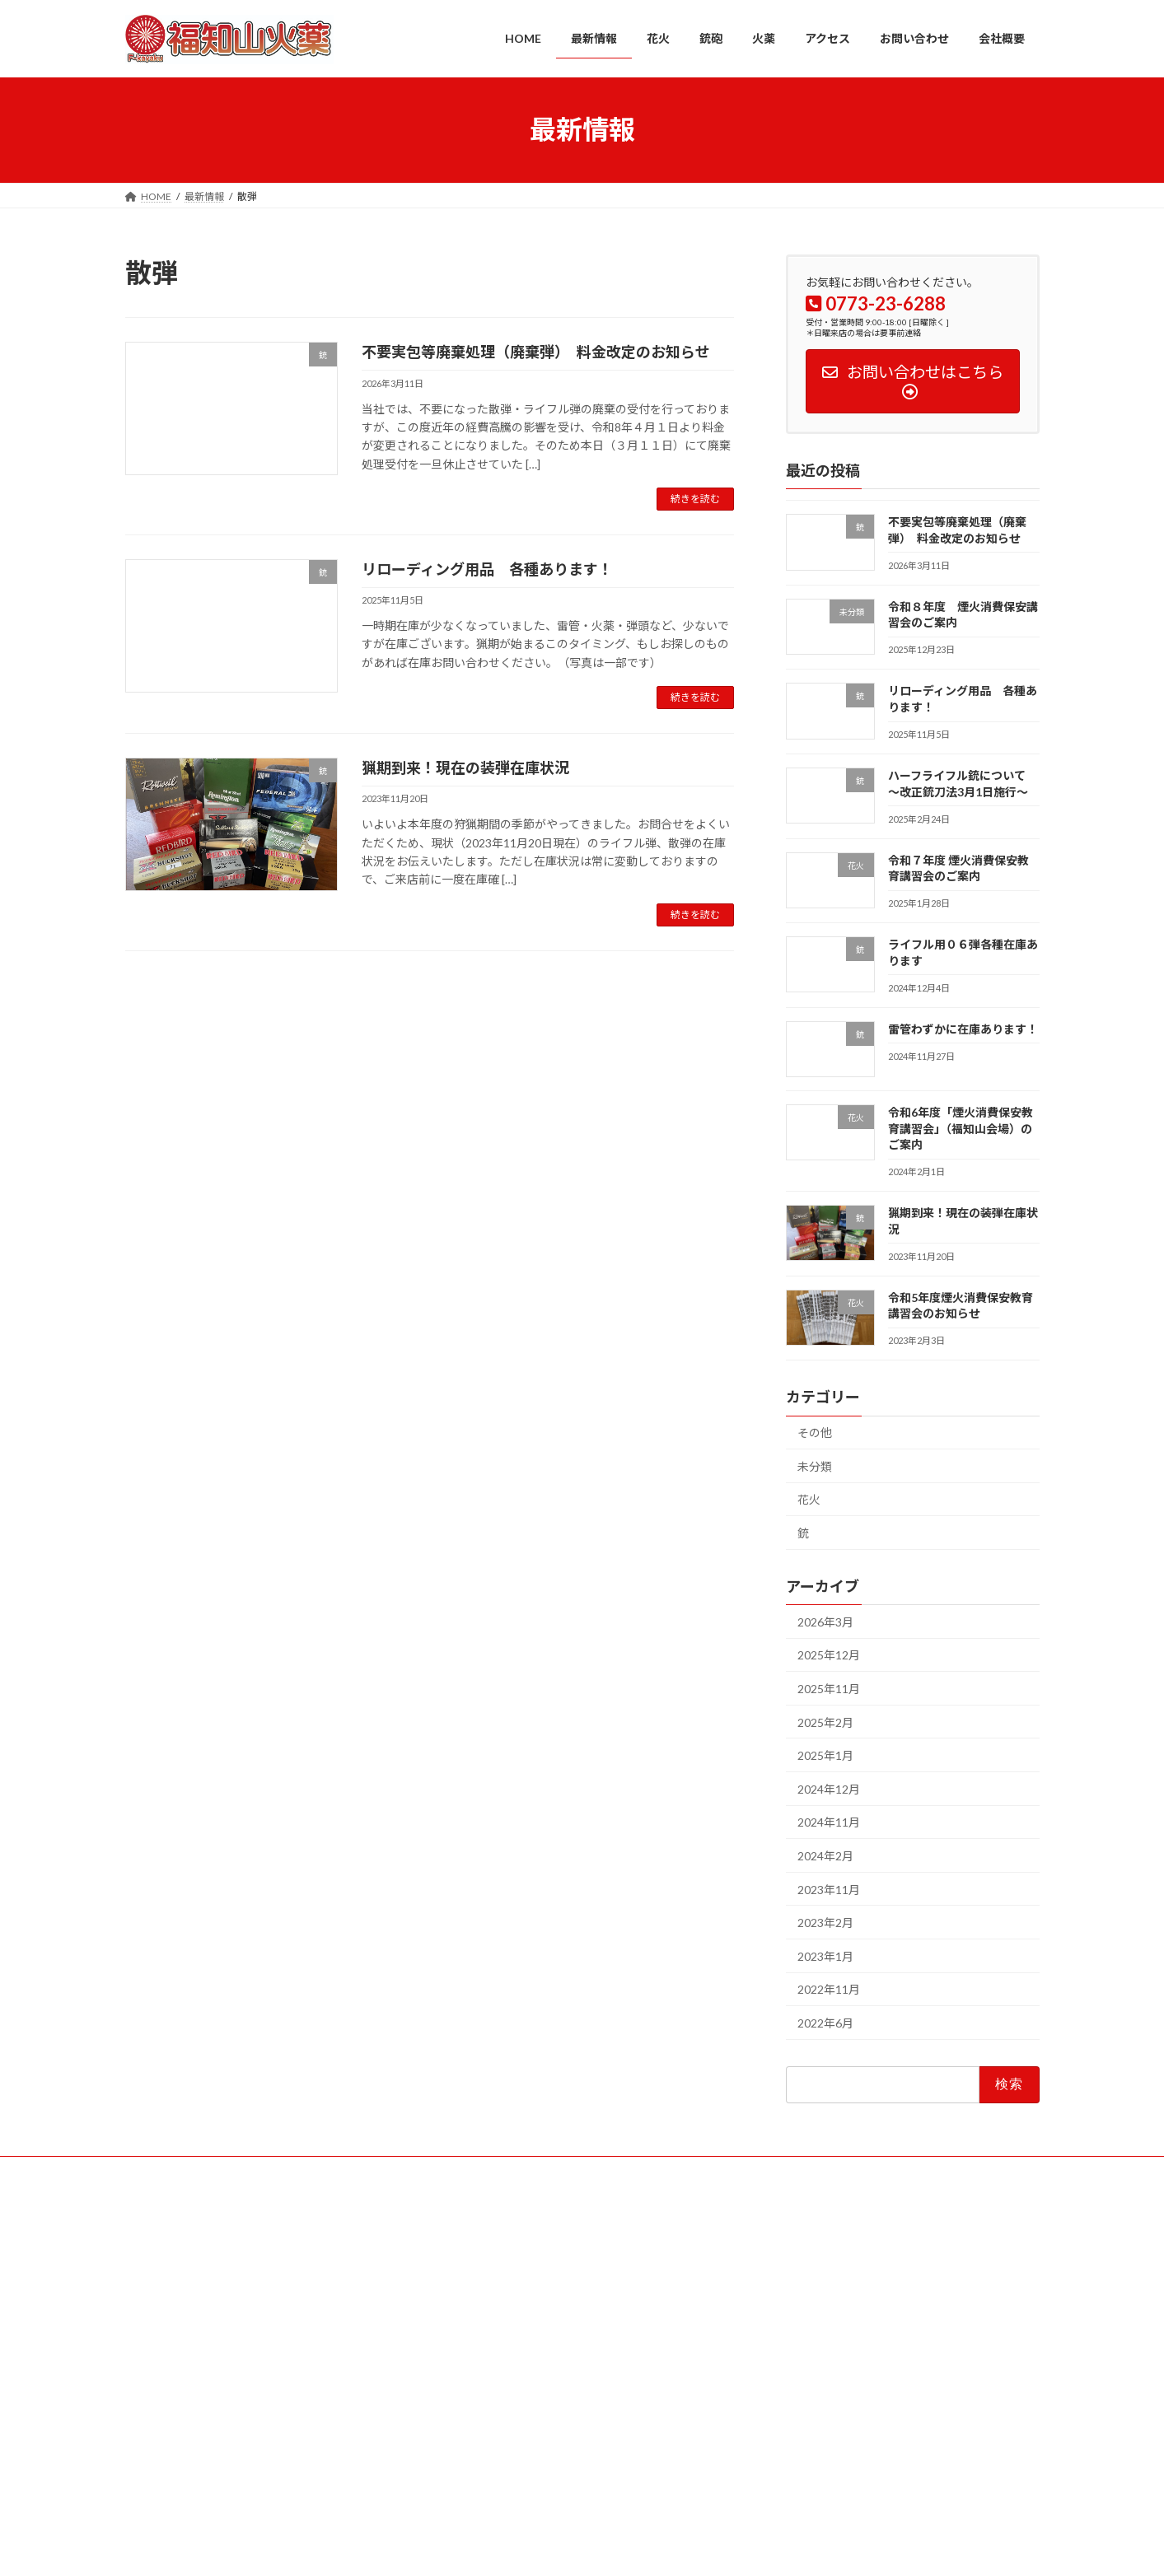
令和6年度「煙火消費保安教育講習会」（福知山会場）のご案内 (959, 1128)
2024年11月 (828, 1822)
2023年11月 (828, 1889)
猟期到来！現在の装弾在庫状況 (465, 767)
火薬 (389, 2171)
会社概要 (613, 2171)
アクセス (450, 2171)
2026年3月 (825, 1621)
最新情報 (223, 2171)
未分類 (814, 1465)
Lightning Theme (577, 2547)
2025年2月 (825, 1722)
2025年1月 (825, 1755)
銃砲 (337, 2171)
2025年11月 (828, 1689)
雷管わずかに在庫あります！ (962, 1028)
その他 (814, 1433)
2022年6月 (825, 2023)
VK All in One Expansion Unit (687, 2547)
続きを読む (695, 498)
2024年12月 (828, 1788)
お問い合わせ (531, 2171)
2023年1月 (825, 1955)
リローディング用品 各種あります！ (487, 569)
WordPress (492, 2547)
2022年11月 (828, 1989)
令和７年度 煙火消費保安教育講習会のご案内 (865, 2444)
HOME (156, 2171)
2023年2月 (825, 1923)
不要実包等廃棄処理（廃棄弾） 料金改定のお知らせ (536, 352)
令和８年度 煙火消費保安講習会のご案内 (860, 2323)
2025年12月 (828, 1655)
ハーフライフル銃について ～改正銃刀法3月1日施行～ (890, 2403)
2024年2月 (825, 1856)
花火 (808, 1499)
